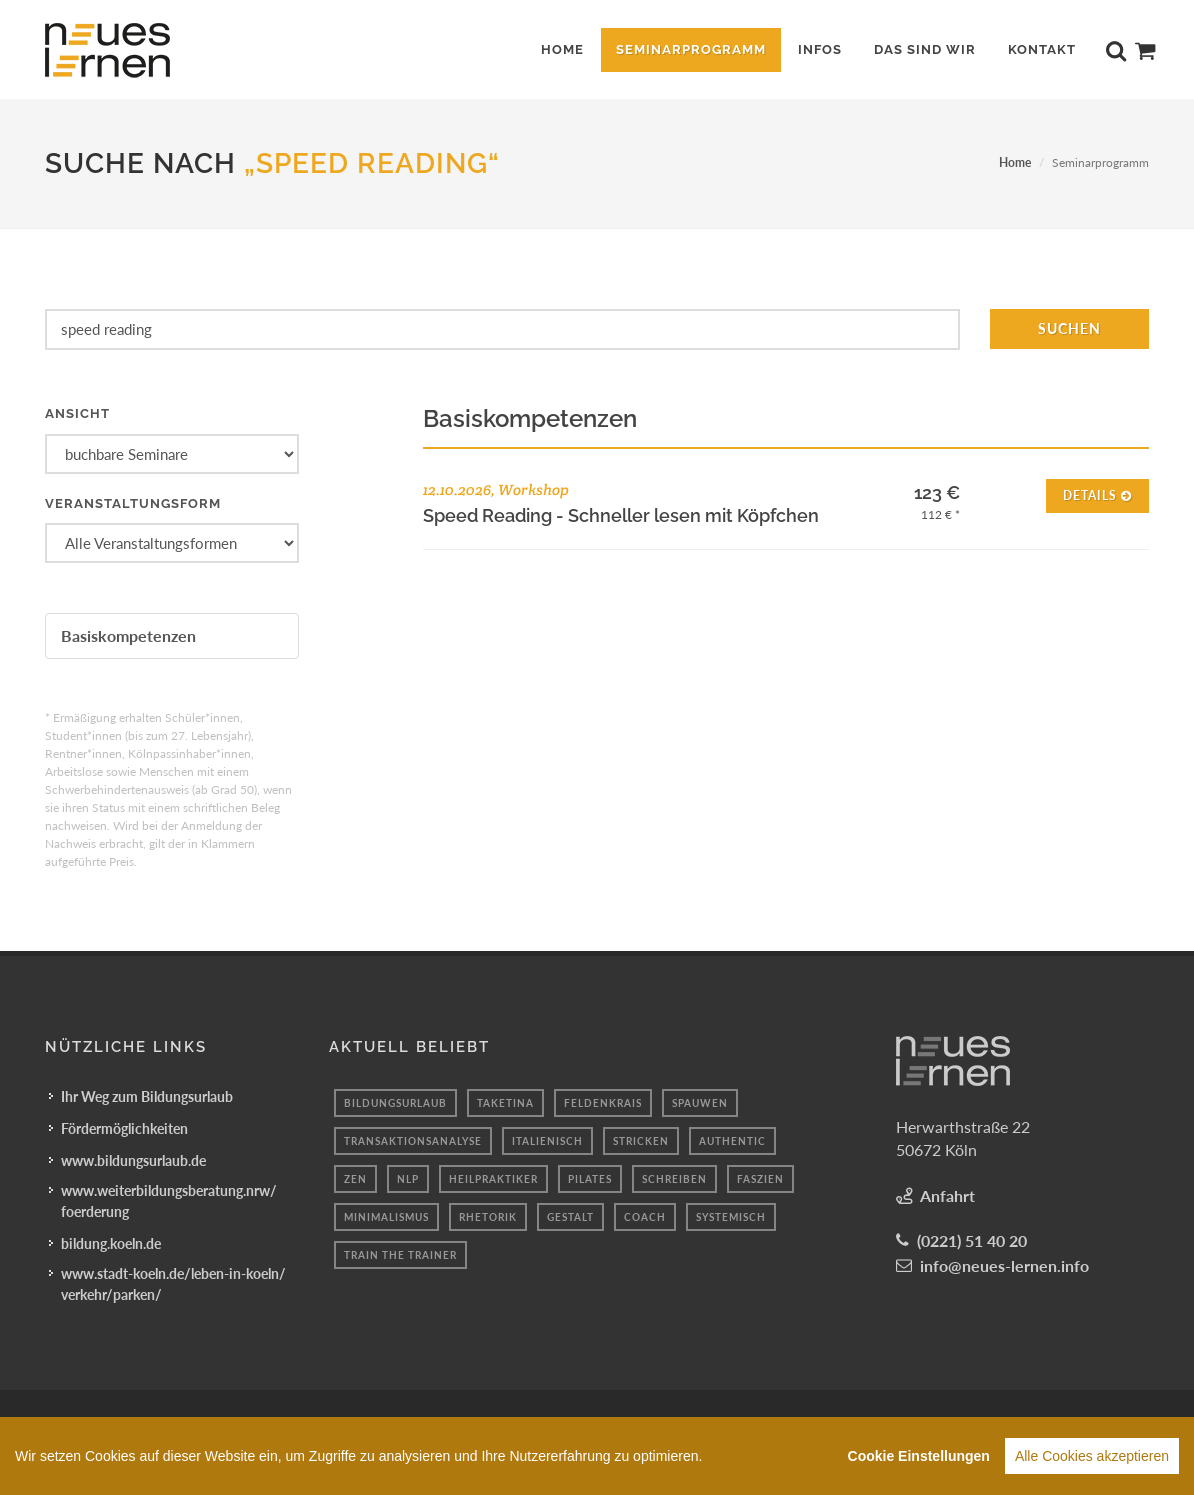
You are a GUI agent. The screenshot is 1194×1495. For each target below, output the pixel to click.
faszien (760, 1179)
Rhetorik (488, 1217)
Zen (355, 1179)
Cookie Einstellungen (919, 1460)
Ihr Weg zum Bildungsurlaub (147, 1096)
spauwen (700, 1103)
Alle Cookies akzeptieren (1092, 1460)
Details (1097, 494)
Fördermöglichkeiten (124, 1128)
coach (645, 1217)
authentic (732, 1141)
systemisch (731, 1217)
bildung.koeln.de (111, 1243)
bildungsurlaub (395, 1103)
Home (1015, 162)
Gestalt (570, 1217)
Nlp (408, 1179)
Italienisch (547, 1141)
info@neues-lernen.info (1004, 1265)
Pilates (590, 1179)
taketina (505, 1103)
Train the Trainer (400, 1255)
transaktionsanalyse (413, 1141)
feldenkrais (603, 1103)
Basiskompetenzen (128, 635)
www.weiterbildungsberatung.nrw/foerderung (169, 1201)
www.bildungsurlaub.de (133, 1160)
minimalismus (386, 1217)
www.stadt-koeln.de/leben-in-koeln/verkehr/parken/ (173, 1284)
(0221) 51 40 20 (972, 1240)
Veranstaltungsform (133, 503)
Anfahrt (947, 1195)
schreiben (674, 1179)
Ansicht (77, 413)
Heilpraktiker (493, 1179)
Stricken (641, 1141)
